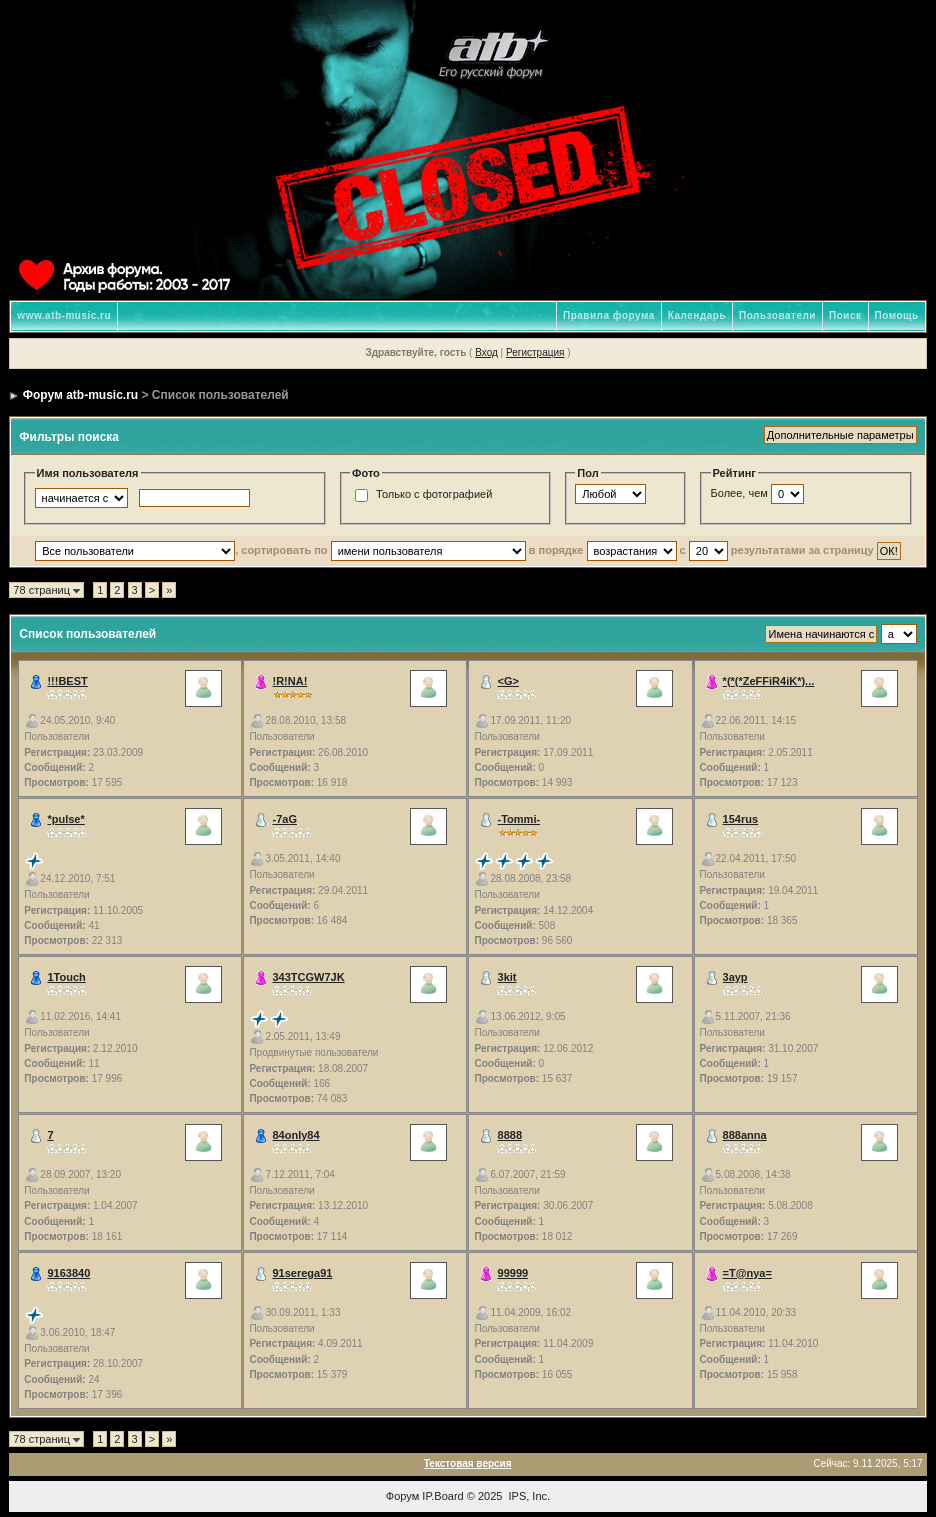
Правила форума (609, 315)
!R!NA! (289, 681)
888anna (745, 1135)
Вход (486, 352)
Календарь (697, 315)
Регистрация (535, 352)
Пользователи (777, 315)
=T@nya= (747, 1273)
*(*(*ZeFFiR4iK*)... (769, 681)
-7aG (284, 819)
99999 (513, 1273)
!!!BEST (67, 681)
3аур (735, 977)
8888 (510, 1135)
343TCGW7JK (308, 977)
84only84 (295, 1135)
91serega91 (302, 1273)
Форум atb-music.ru (80, 395)
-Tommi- (519, 819)
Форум (402, 1496)
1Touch (66, 977)
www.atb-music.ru (64, 315)
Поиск (845, 315)
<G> (508, 681)
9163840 (68, 1273)
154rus (740, 819)
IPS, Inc (528, 1496)
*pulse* (65, 819)
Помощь (897, 315)
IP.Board (442, 1496)
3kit (507, 977)
